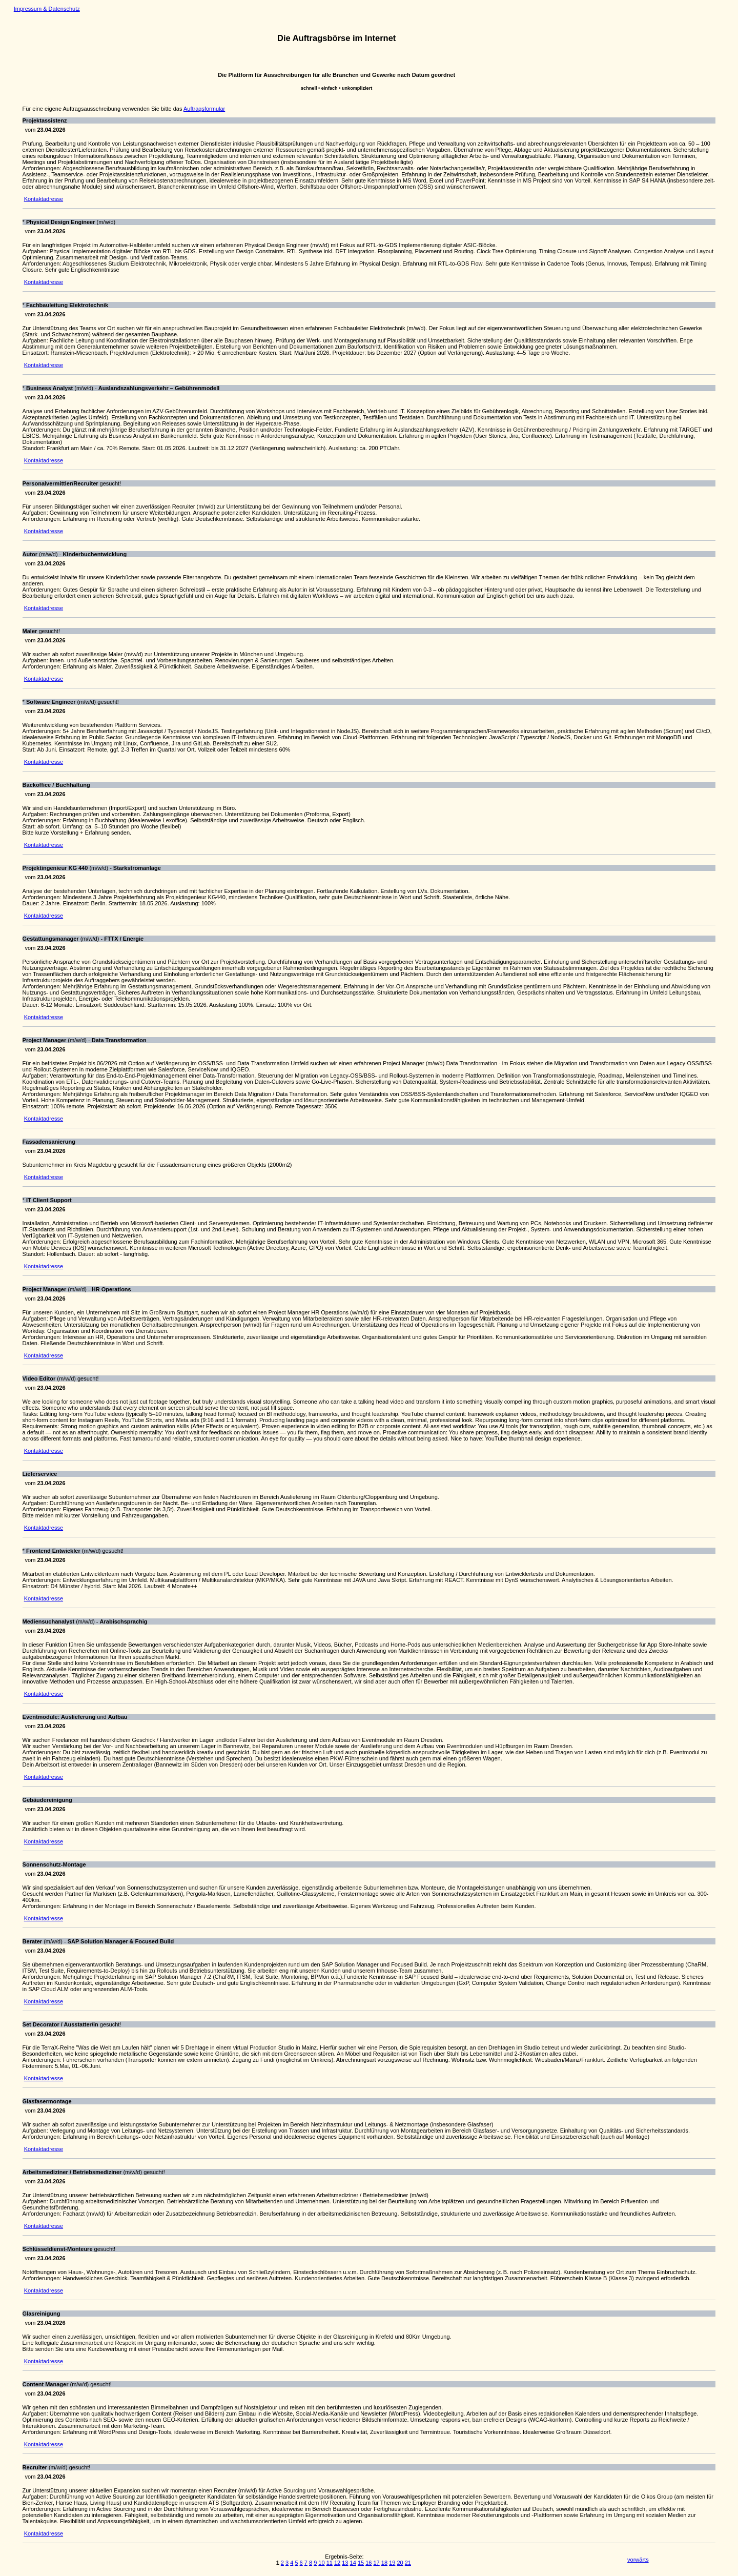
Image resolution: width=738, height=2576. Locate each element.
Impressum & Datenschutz (47, 9)
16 (368, 2563)
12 (337, 2563)
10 (321, 2563)
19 (392, 2563)
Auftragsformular (204, 109)
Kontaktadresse (43, 199)
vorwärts (638, 2560)
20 (400, 2563)
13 (345, 2563)
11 (329, 2563)
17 (377, 2563)
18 (384, 2563)
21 (408, 2563)
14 (353, 2563)
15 (361, 2563)
